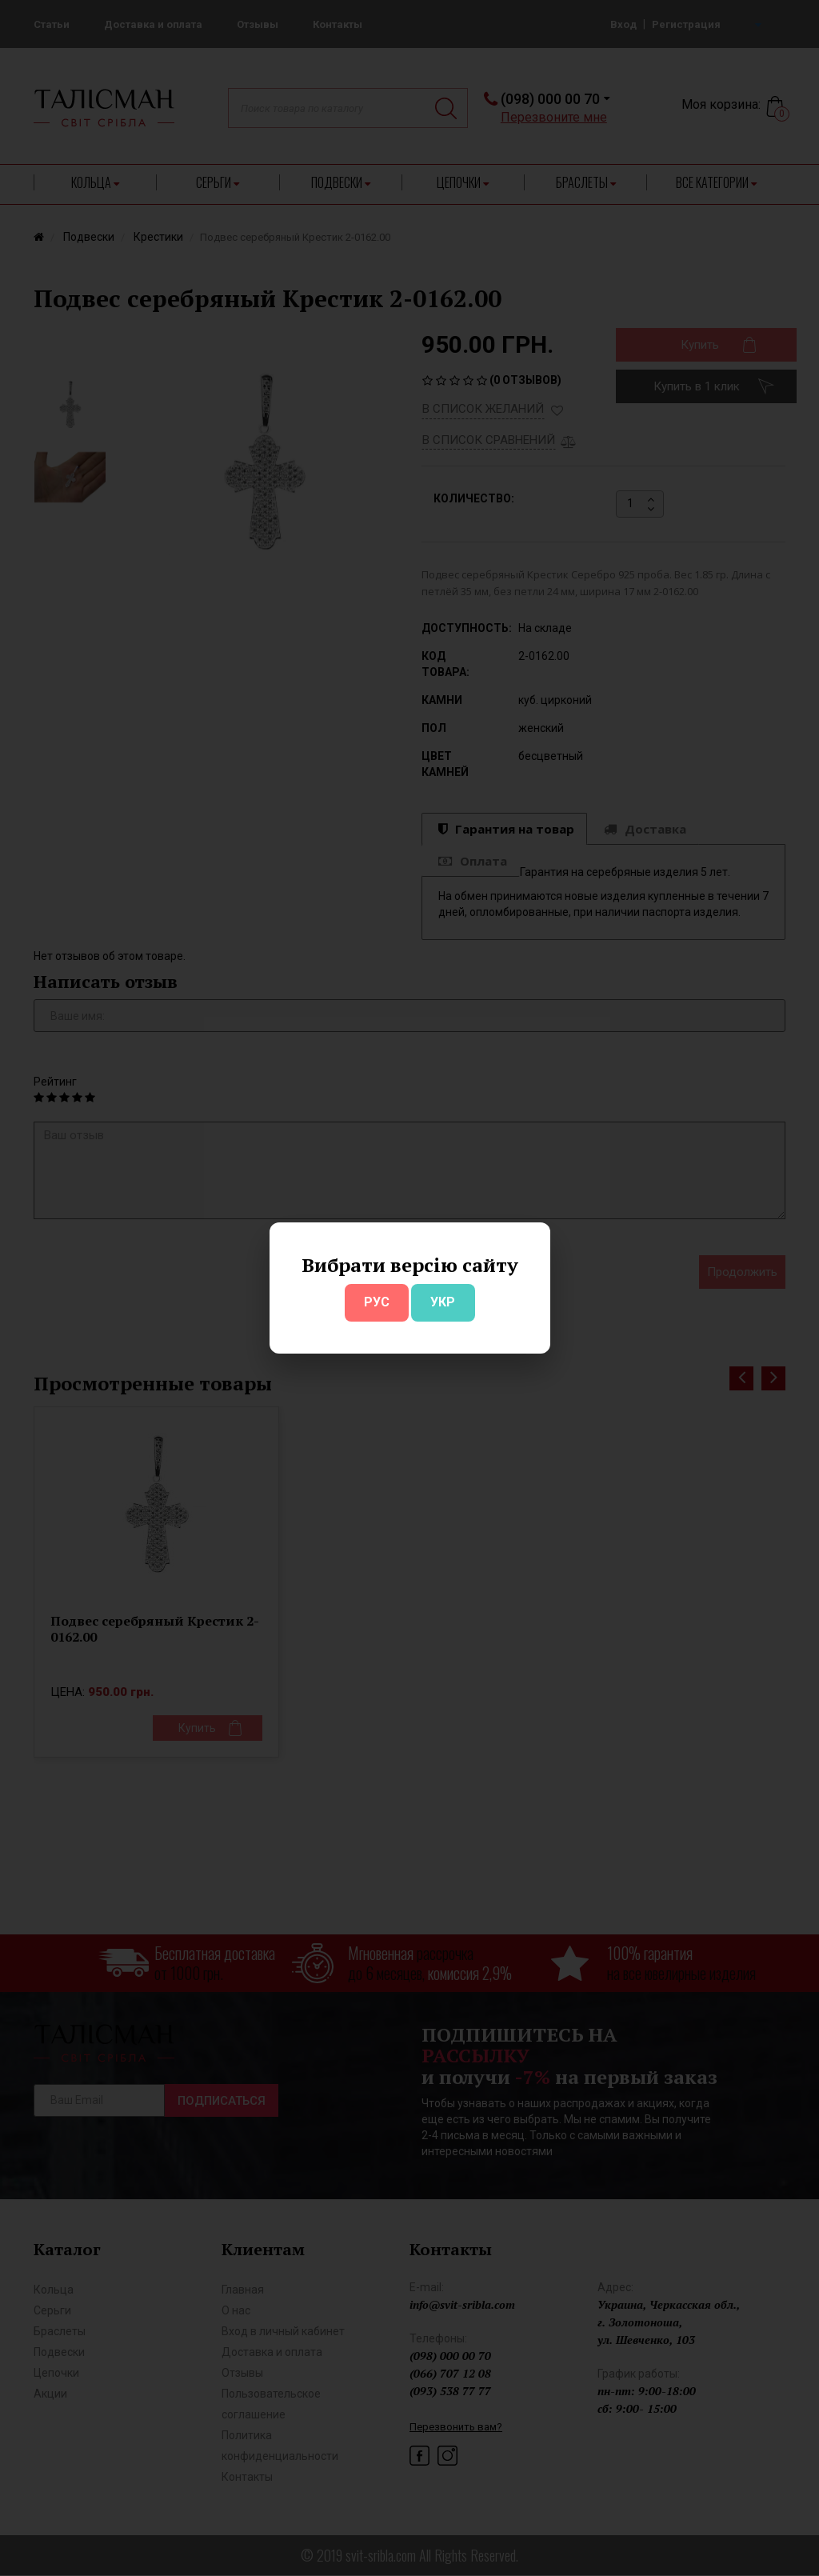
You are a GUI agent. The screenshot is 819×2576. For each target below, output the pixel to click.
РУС (377, 1302)
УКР (442, 1302)
